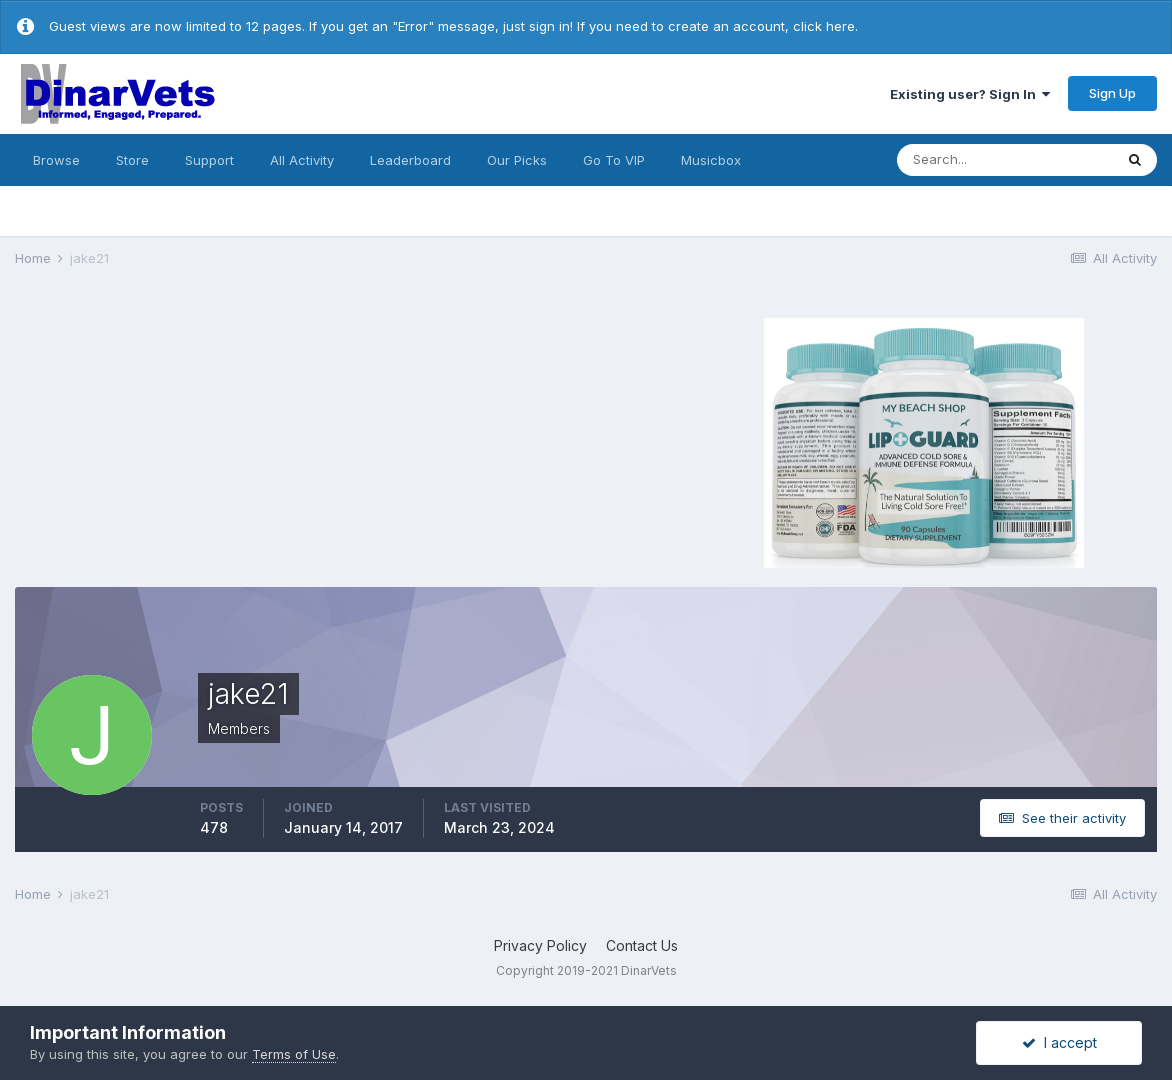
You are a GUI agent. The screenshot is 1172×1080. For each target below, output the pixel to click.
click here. (825, 26)
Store (132, 160)
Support (209, 160)
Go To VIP (614, 160)
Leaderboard (410, 160)
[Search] (1005, 160)
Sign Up (1112, 93)
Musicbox (711, 160)
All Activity (302, 160)
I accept (1059, 1042)
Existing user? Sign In (970, 94)
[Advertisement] (256, 440)
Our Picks (517, 160)
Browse (56, 160)
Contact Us (642, 945)
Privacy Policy (540, 945)
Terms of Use (294, 1054)
